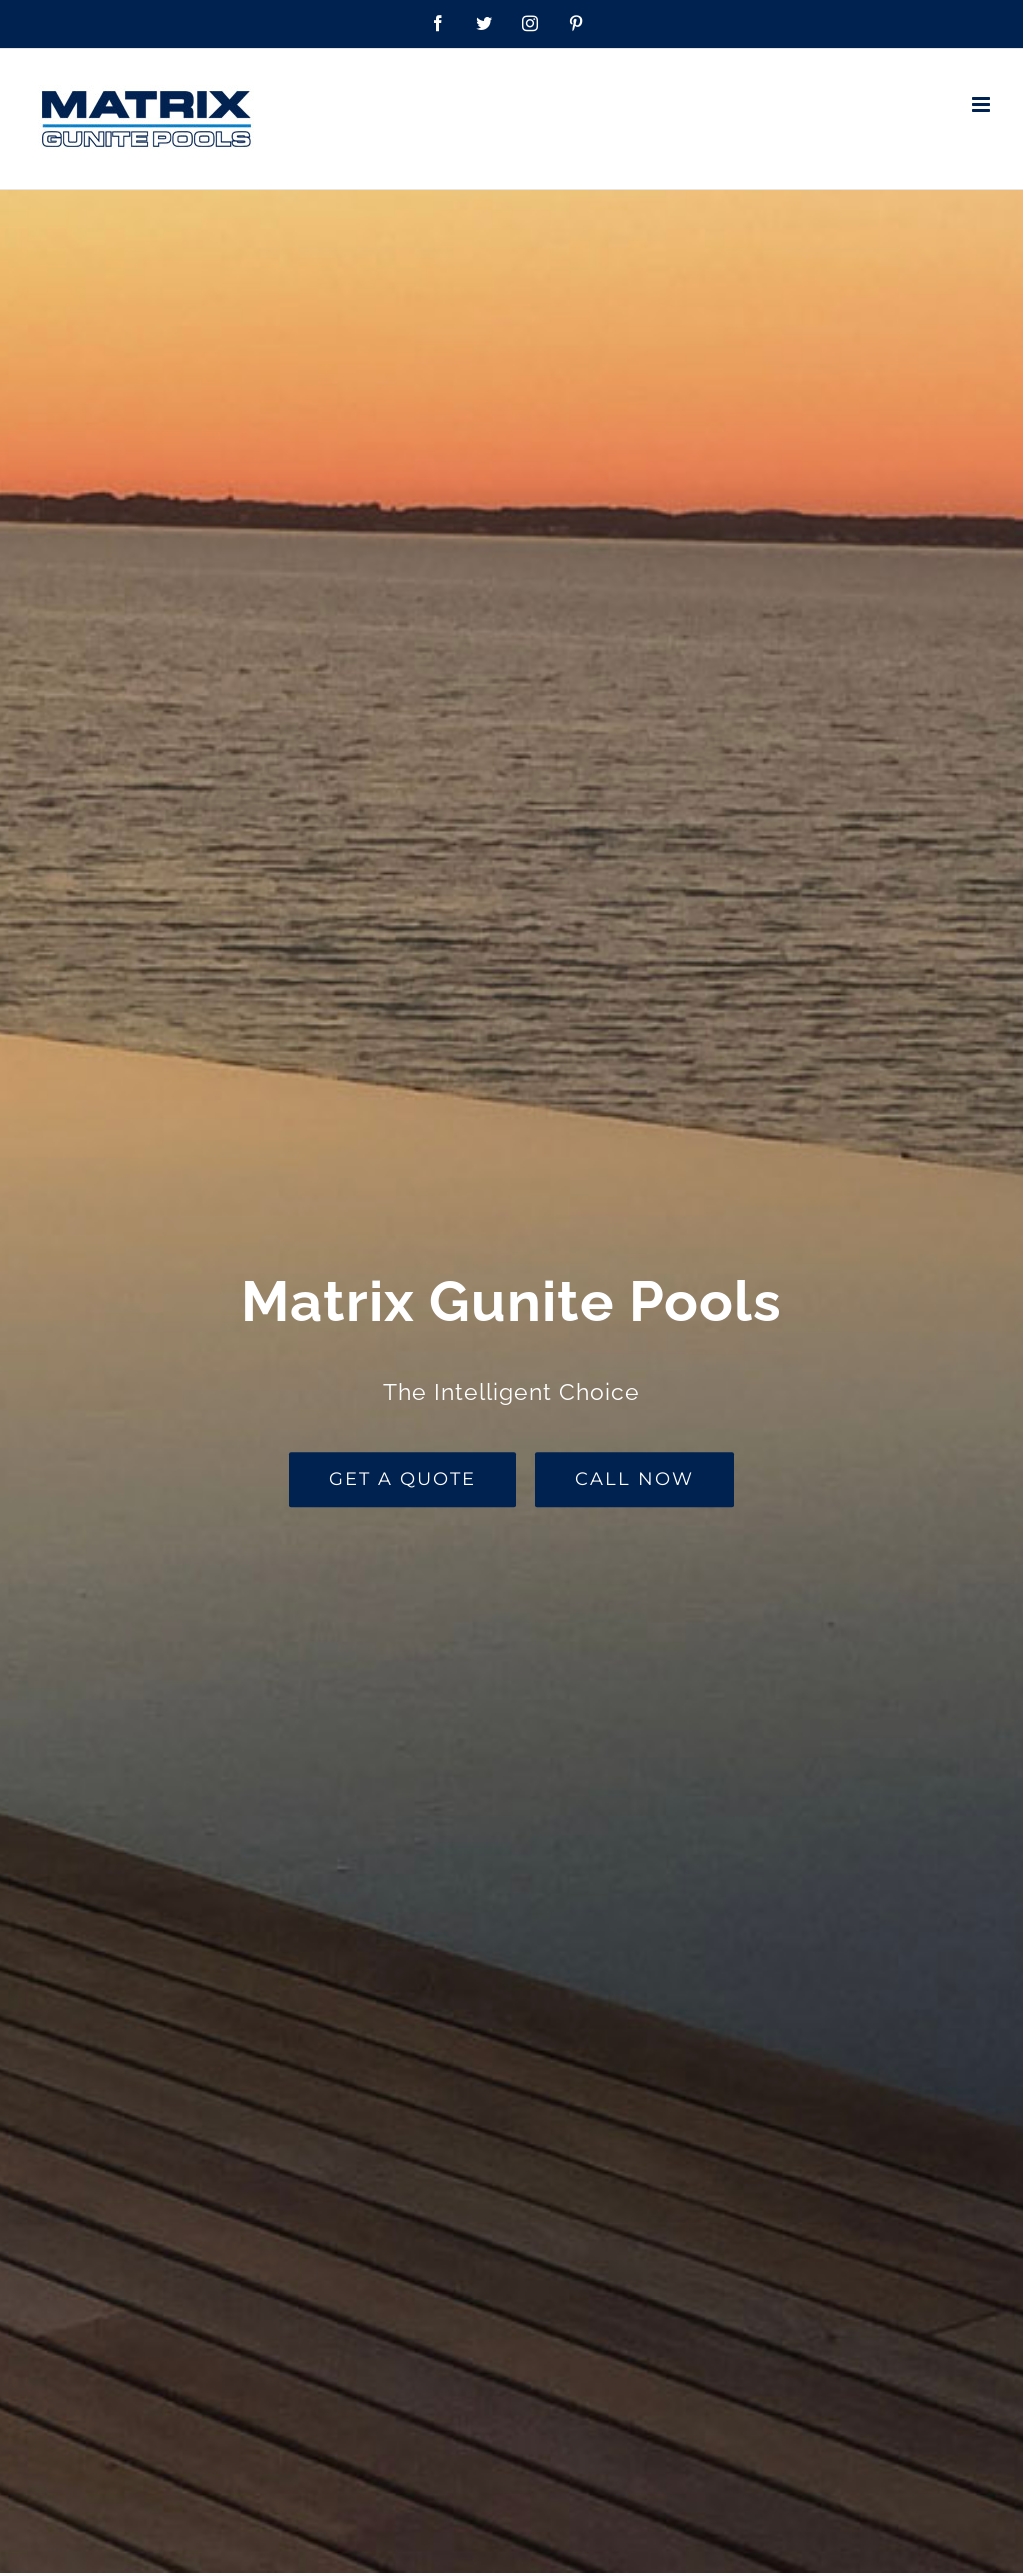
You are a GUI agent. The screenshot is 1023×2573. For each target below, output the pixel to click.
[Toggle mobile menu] (982, 104)
